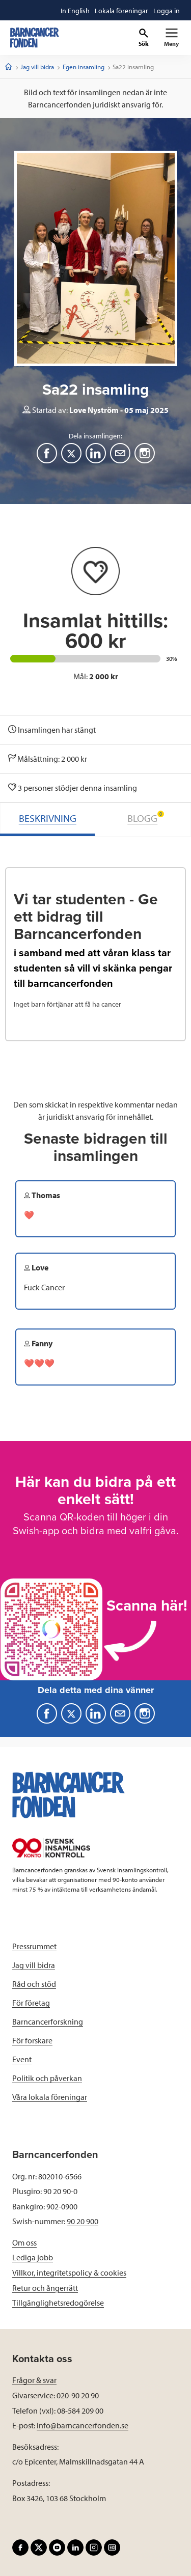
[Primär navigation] (171, 37)
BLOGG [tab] (145, 817)
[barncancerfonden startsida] (34, 37)
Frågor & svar (34, 2380)
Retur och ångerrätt (45, 2288)
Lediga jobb (32, 2257)
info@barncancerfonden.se (82, 2425)
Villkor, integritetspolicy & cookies (69, 2272)
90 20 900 (82, 2221)
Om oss (24, 2242)
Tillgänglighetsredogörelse (58, 2302)
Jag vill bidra (37, 67)
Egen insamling (83, 67)
